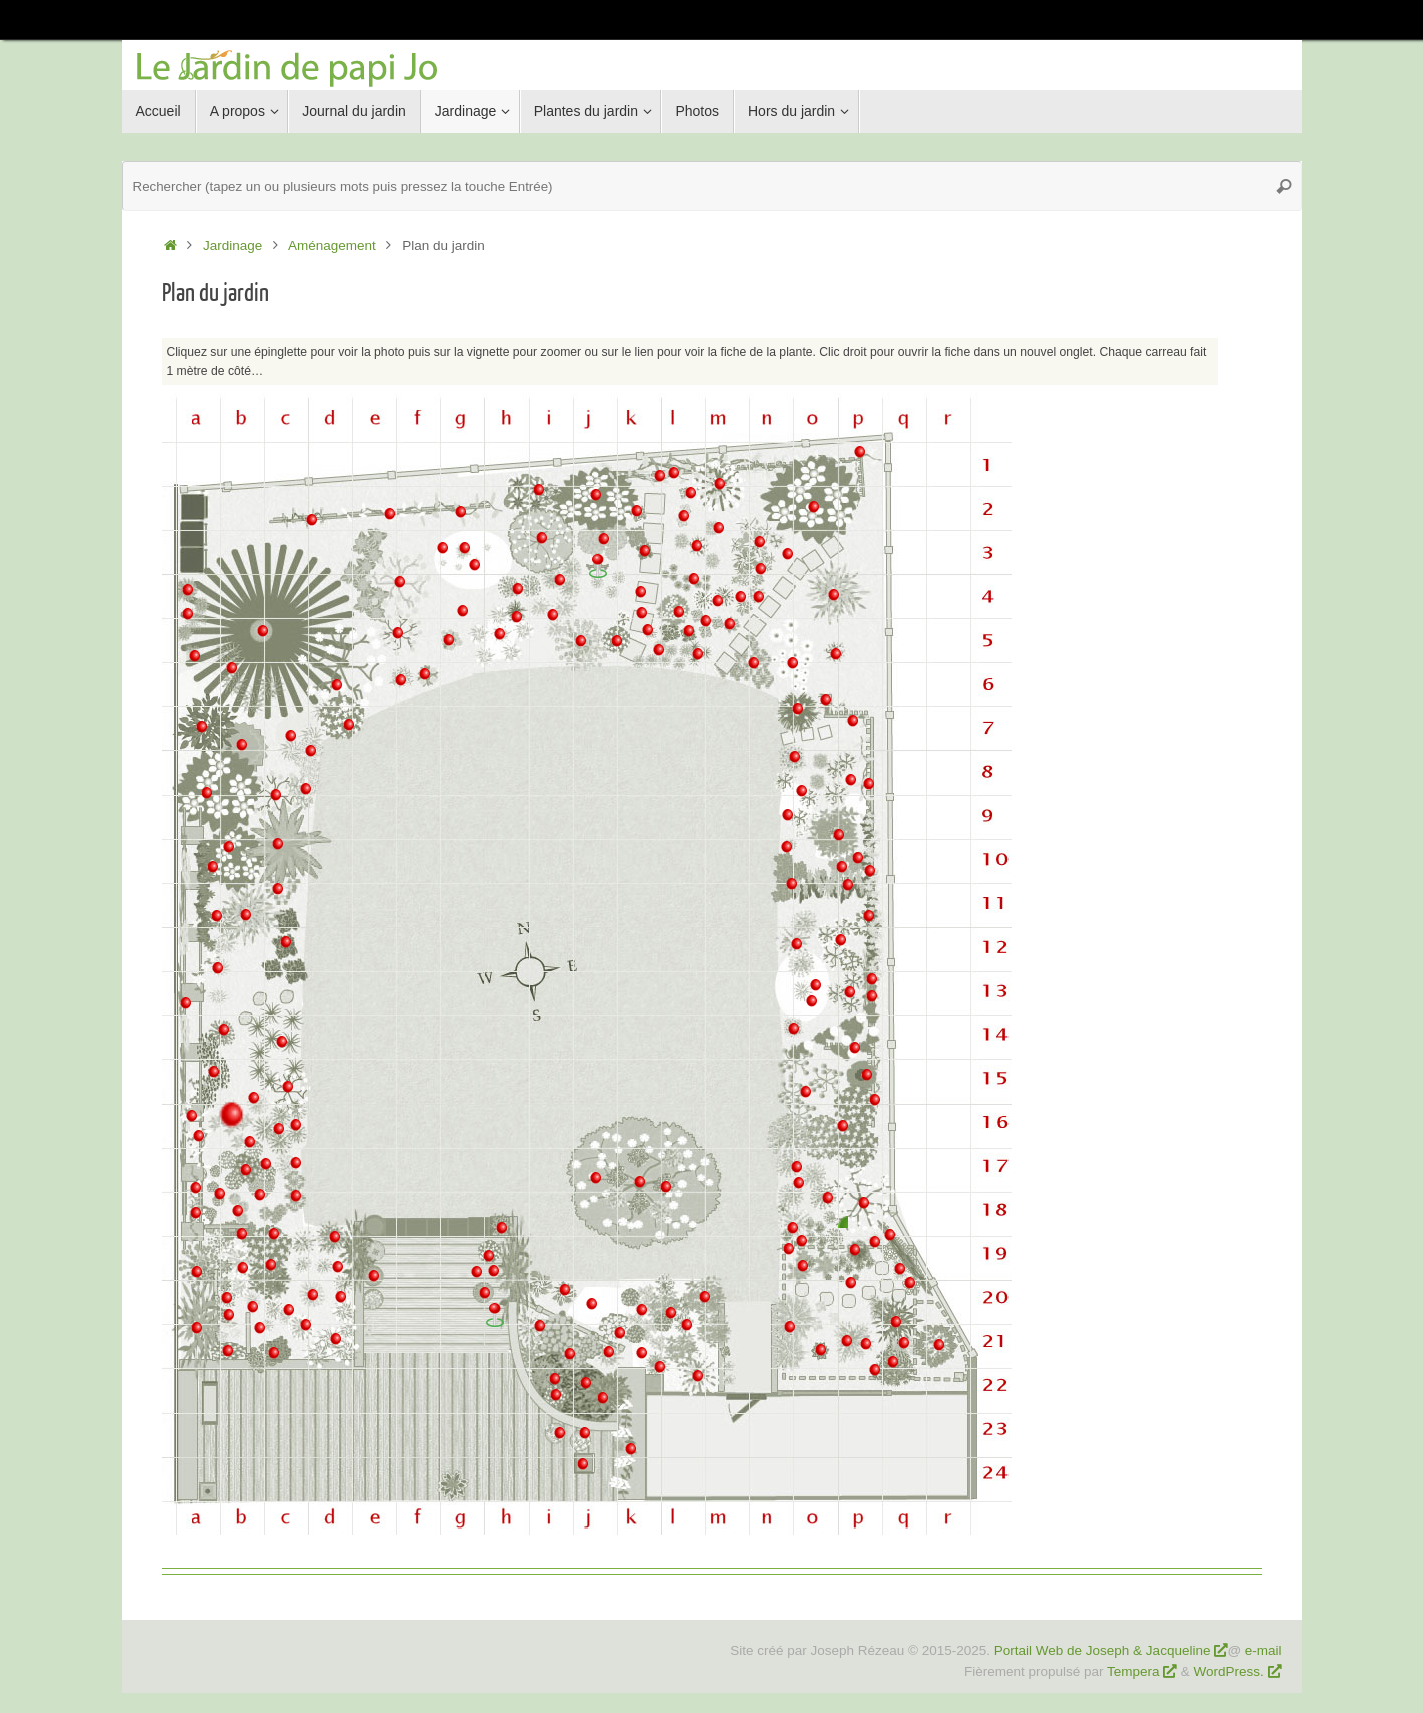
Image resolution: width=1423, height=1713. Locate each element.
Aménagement (332, 245)
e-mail (1263, 1650)
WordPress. (1230, 1671)
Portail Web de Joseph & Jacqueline (1102, 1650)
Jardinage (232, 245)
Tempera (1133, 1671)
